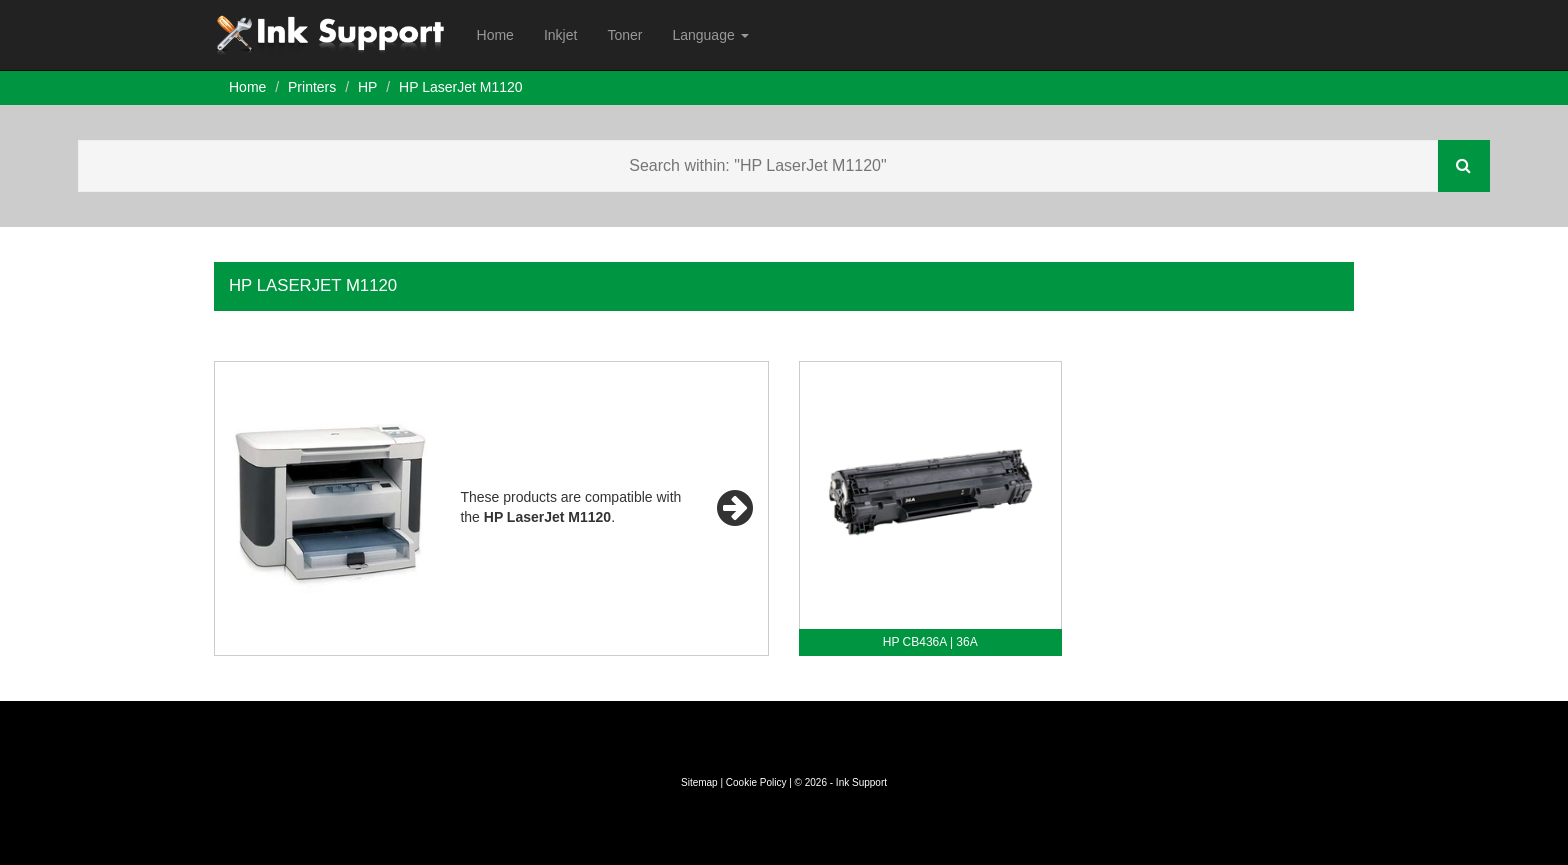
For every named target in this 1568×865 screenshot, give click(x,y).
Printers (312, 87)
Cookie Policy (756, 782)
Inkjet (560, 35)
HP (367, 87)
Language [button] (710, 35)
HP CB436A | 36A (930, 642)
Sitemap (699, 782)
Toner (624, 35)
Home (495, 35)
